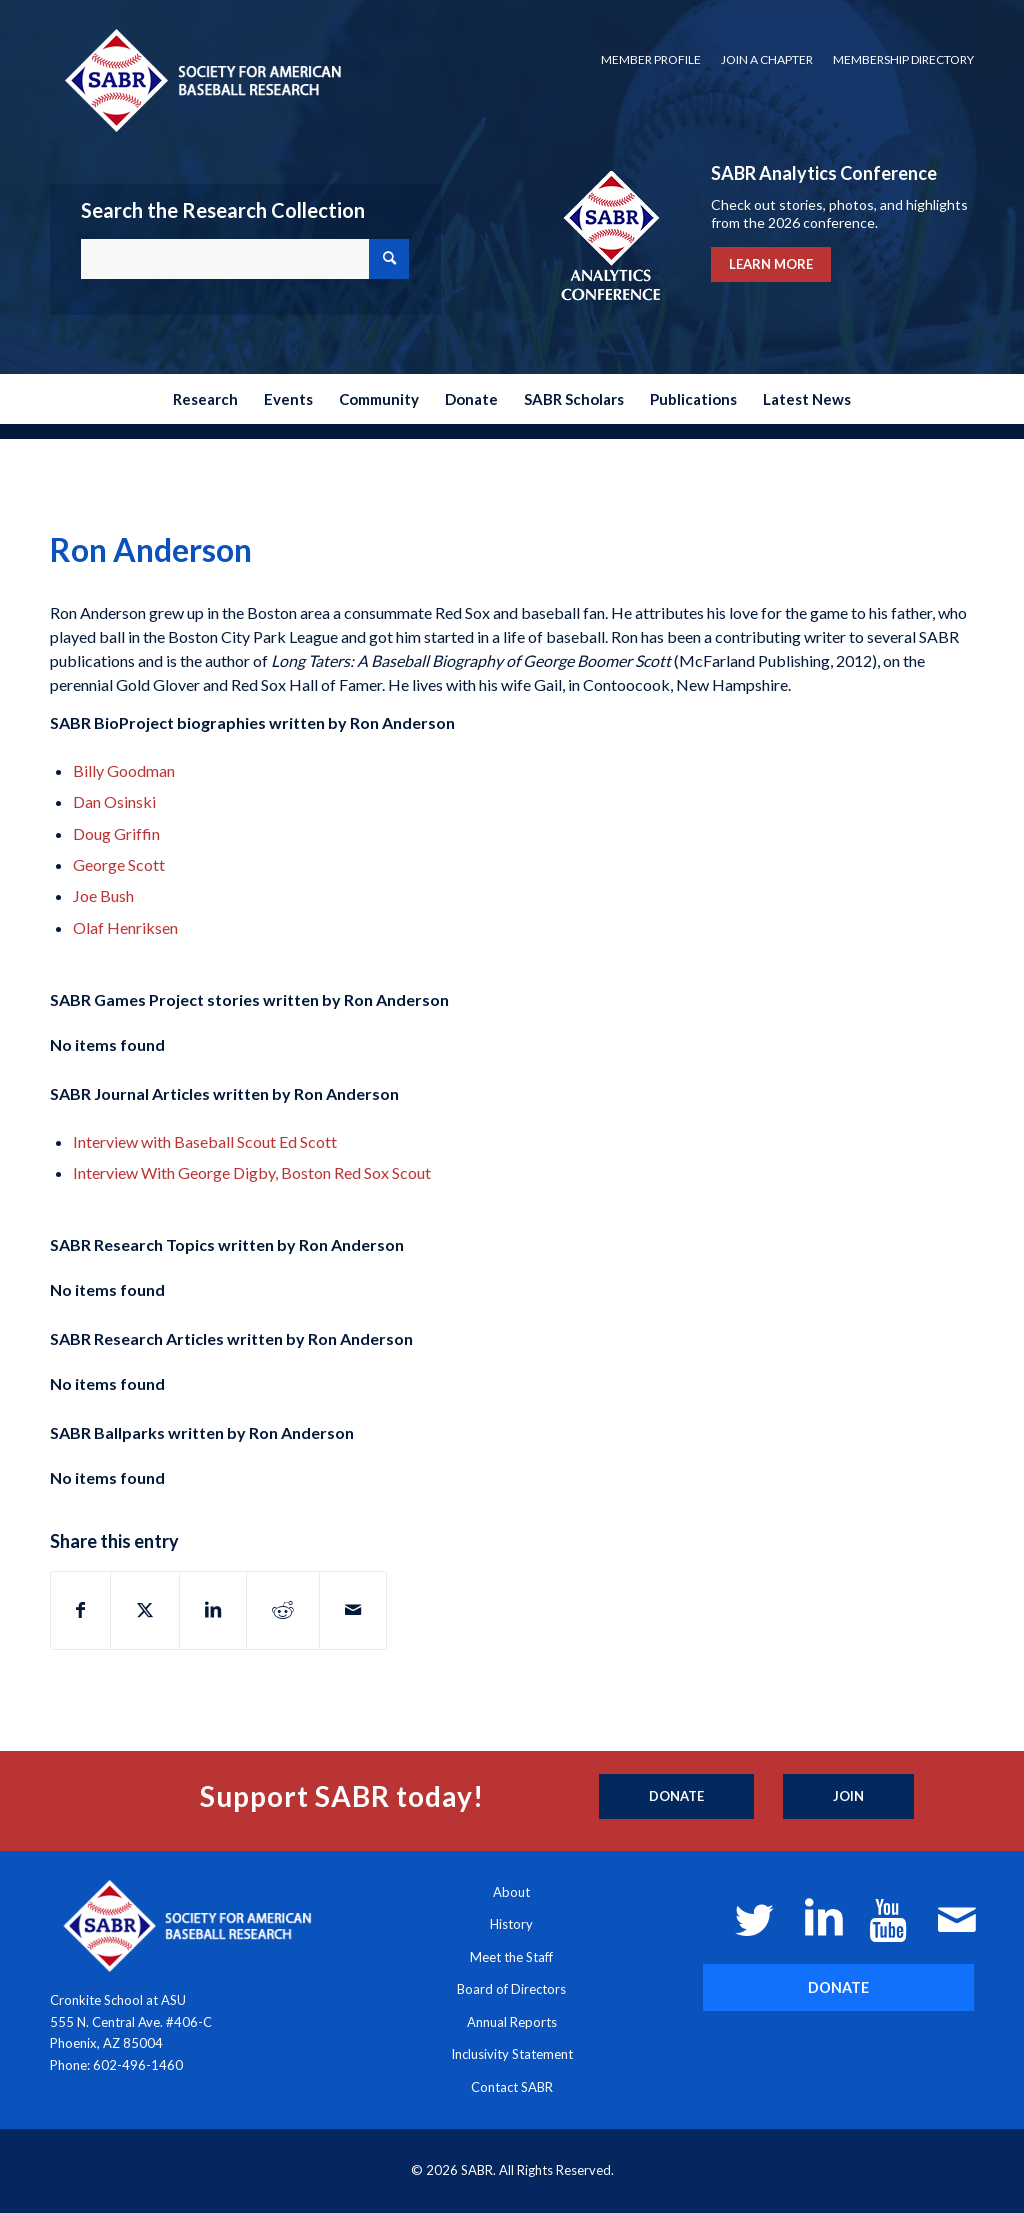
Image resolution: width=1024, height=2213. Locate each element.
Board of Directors (511, 1989)
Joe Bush (103, 895)
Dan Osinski (114, 801)
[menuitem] (651, 60)
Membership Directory (903, 59)
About (511, 1892)
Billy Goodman (124, 770)
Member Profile (651, 59)
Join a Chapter (767, 59)
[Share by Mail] (353, 1610)
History (511, 1924)
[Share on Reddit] (283, 1610)
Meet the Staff (511, 1957)
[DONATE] (838, 1987)
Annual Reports (512, 2022)
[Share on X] (145, 1610)
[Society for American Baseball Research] (201, 79)
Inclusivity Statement (512, 2054)
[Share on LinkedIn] (213, 1610)
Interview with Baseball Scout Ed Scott (205, 1141)
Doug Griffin (116, 833)
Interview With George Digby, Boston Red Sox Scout (252, 1172)
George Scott (119, 864)
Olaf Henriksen (125, 927)
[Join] (848, 1797)
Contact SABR (512, 2087)
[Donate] (676, 1797)
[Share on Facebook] (80, 1610)
